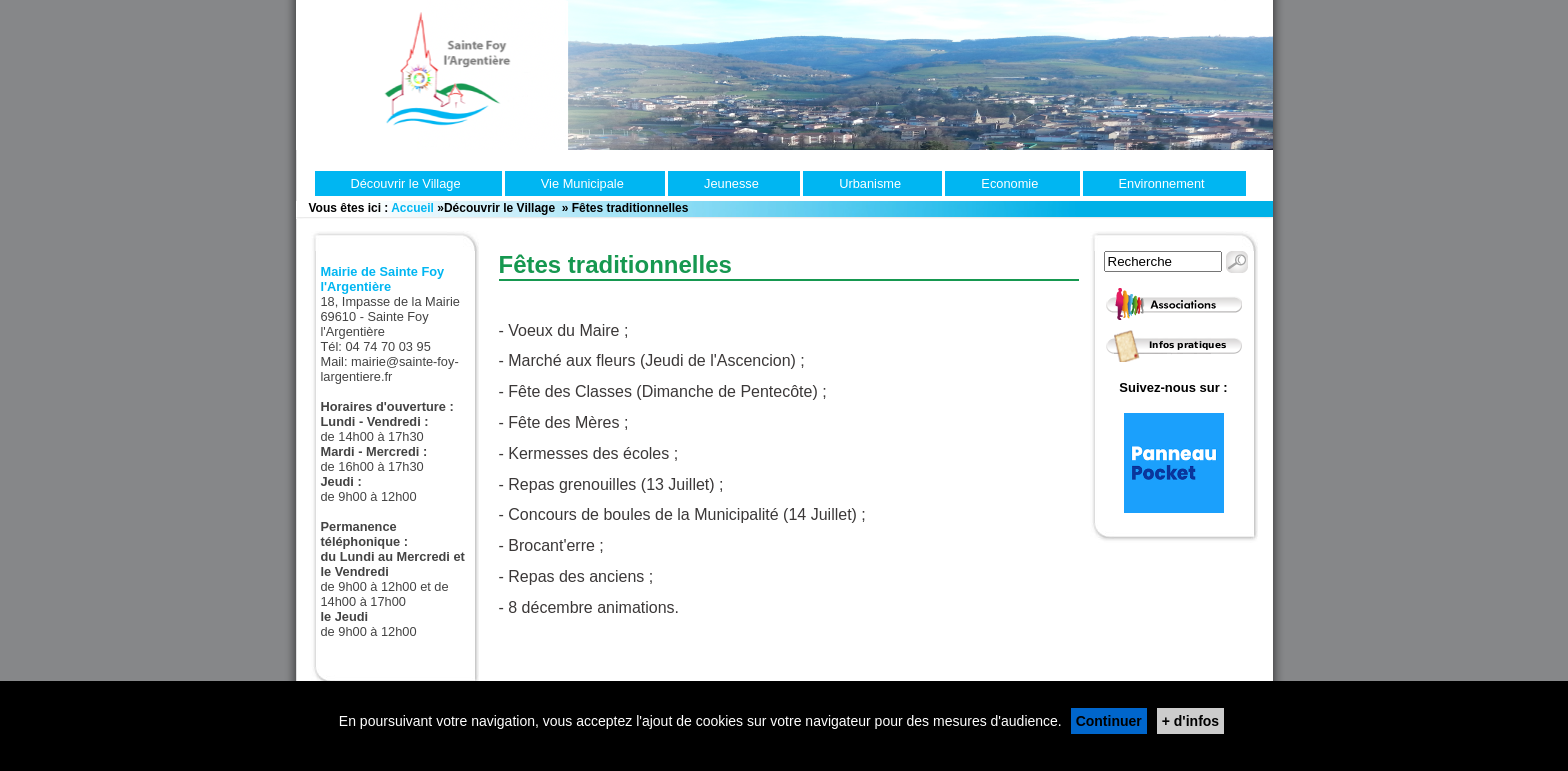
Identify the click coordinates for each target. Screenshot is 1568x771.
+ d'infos (1190, 721)
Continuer (1109, 721)
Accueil (412, 208)
